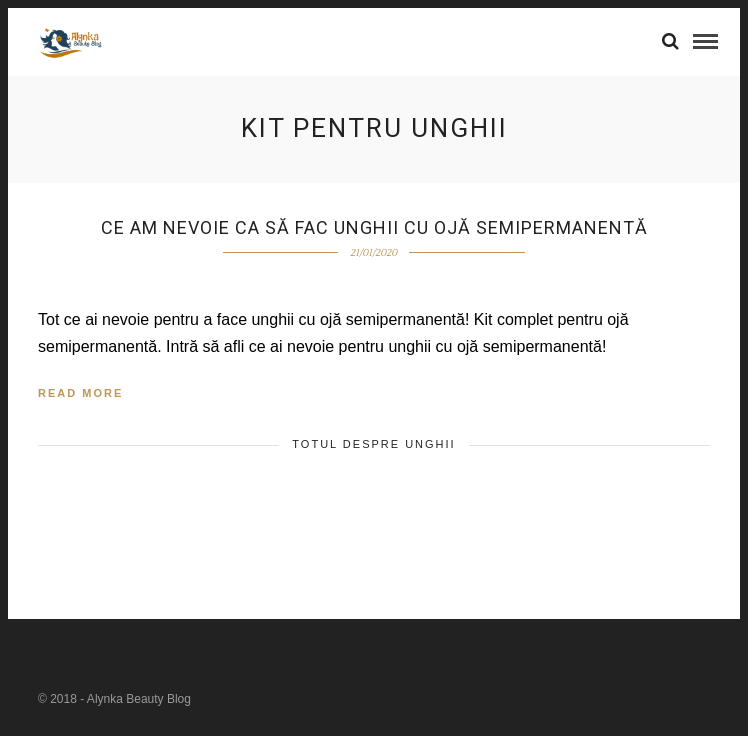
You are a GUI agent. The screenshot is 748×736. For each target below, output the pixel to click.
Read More (80, 393)
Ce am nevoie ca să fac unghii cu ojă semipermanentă (374, 227)
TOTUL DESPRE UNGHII (373, 444)
